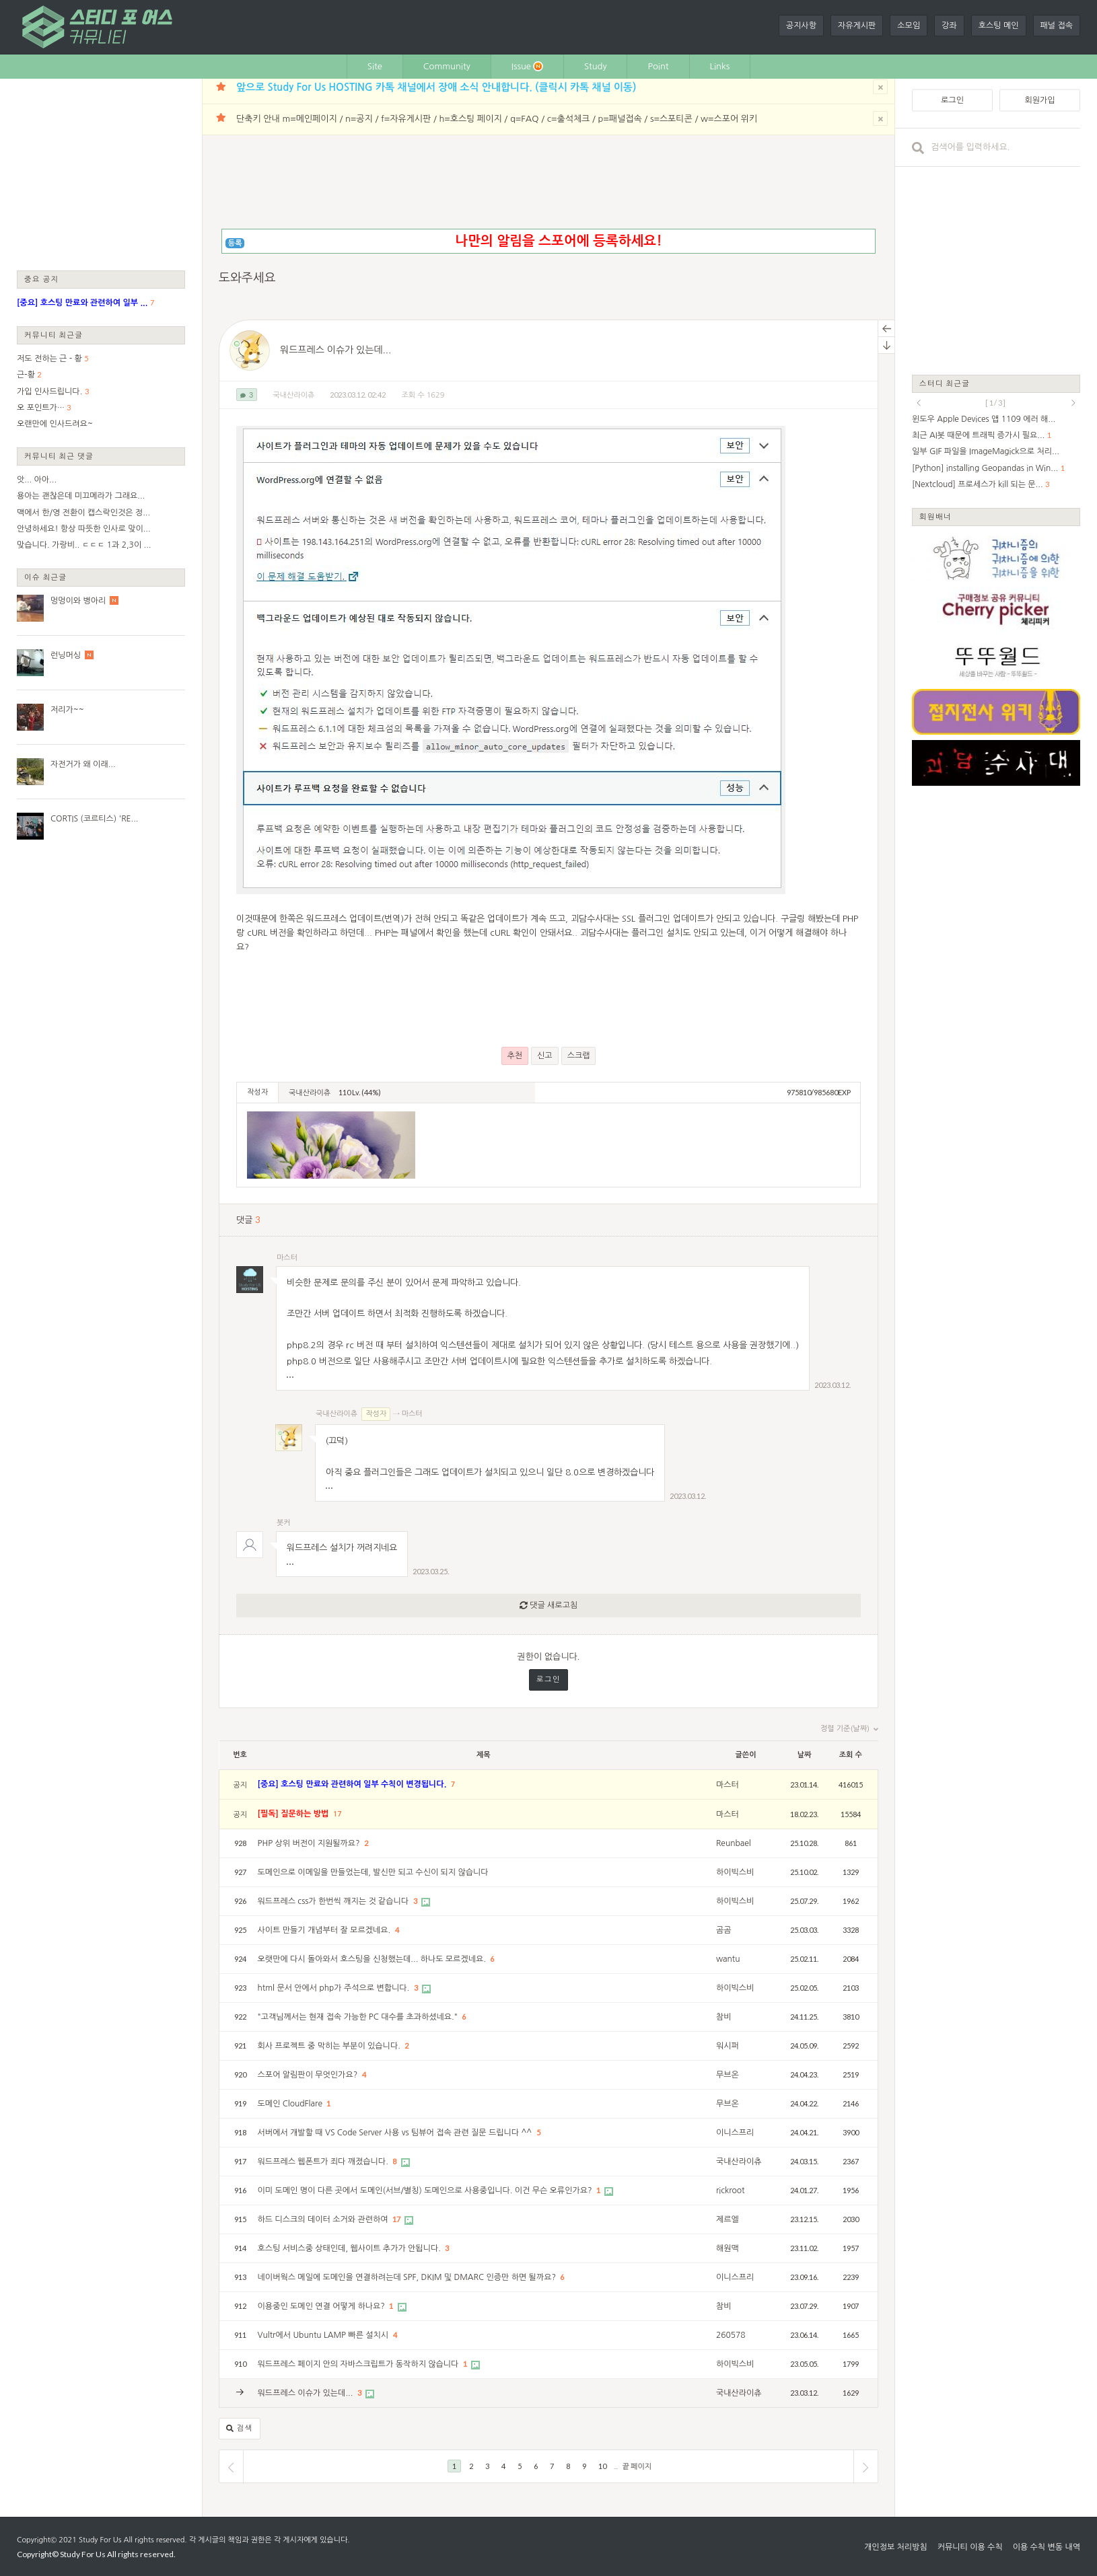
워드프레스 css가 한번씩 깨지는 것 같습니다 (334, 1901)
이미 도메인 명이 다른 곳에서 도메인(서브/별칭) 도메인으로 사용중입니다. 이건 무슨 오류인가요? (426, 2190)
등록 (235, 243)
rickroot (730, 2190)
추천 (515, 1056)
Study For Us (100, 2540)
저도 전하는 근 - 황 (49, 359)
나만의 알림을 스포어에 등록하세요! (558, 241)
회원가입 (1039, 100)
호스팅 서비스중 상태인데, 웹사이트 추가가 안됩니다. (351, 2248)
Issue (527, 66)
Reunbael (733, 1843)
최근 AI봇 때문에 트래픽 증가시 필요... (978, 435)
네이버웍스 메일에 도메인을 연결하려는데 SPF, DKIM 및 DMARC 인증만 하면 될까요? (408, 2277)
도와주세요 (247, 278)
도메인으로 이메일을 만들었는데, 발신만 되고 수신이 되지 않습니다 (373, 1872)
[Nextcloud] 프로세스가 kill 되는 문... (977, 484)
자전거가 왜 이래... (83, 764)
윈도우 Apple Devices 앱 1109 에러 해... (983, 419)
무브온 (727, 2075)
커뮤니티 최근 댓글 (59, 455)
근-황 (26, 375)
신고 (545, 1056)
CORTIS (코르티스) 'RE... (94, 819)
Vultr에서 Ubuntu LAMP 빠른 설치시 (324, 2335)
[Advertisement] (101, 173)
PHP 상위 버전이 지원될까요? (310, 1843)
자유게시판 (857, 26)
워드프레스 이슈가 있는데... (335, 350)
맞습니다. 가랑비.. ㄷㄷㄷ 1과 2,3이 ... (84, 545)
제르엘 (727, 2219)
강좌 (949, 26)
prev (918, 403)
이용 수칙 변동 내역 (1046, 2547)
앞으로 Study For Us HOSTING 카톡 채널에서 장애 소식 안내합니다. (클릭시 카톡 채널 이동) (436, 87)
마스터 (287, 1257)
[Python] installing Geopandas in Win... (985, 468)
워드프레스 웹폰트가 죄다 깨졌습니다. (324, 2162)
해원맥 (727, 2248)
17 (337, 1814)
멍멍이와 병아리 (78, 601)
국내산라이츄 (293, 395)
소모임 (908, 26)
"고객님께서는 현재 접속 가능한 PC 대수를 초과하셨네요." (359, 2017)
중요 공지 (41, 278)
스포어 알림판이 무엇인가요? (309, 2075)
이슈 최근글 (45, 577)
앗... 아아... (37, 480)
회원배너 (935, 516)
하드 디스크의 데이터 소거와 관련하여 (324, 2219)
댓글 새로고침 (548, 1605)
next (1073, 403)
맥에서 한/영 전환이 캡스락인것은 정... (83, 513)
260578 (731, 2335)
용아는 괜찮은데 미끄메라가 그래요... (81, 496)
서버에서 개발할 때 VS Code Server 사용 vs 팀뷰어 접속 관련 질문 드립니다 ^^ (396, 2133)
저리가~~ (67, 710)
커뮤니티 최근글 (53, 334)
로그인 (548, 1679)
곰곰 (724, 1930)
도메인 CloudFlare (291, 2104)
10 (602, 2466)
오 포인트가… (41, 408)
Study (595, 66)
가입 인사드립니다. (49, 392)
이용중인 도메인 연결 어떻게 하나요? (323, 2306)
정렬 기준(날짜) (849, 1729)
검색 (239, 2429)
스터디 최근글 (944, 383)
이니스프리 (735, 2133)
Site (374, 66)
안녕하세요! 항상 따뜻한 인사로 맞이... (84, 529)
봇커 (284, 1522)
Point (657, 66)
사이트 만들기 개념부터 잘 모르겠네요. (325, 1930)
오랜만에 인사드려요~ (55, 424)
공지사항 (801, 26)
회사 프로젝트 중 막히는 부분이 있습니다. (330, 2046)
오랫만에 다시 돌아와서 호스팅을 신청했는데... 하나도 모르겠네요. (373, 1959)
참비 (724, 2017)
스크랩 (578, 1056)
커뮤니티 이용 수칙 (970, 2547)
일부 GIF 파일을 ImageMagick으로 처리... (985, 451)
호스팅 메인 (999, 26)
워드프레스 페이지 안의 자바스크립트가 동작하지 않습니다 (359, 2364)
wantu (728, 1959)
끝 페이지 (637, 2466)
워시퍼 (727, 2046)
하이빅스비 (735, 1872)
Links (720, 66)
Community (446, 66)
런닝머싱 (65, 655)
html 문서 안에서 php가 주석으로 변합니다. (335, 1988)
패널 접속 (1056, 26)
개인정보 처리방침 (895, 2547)
